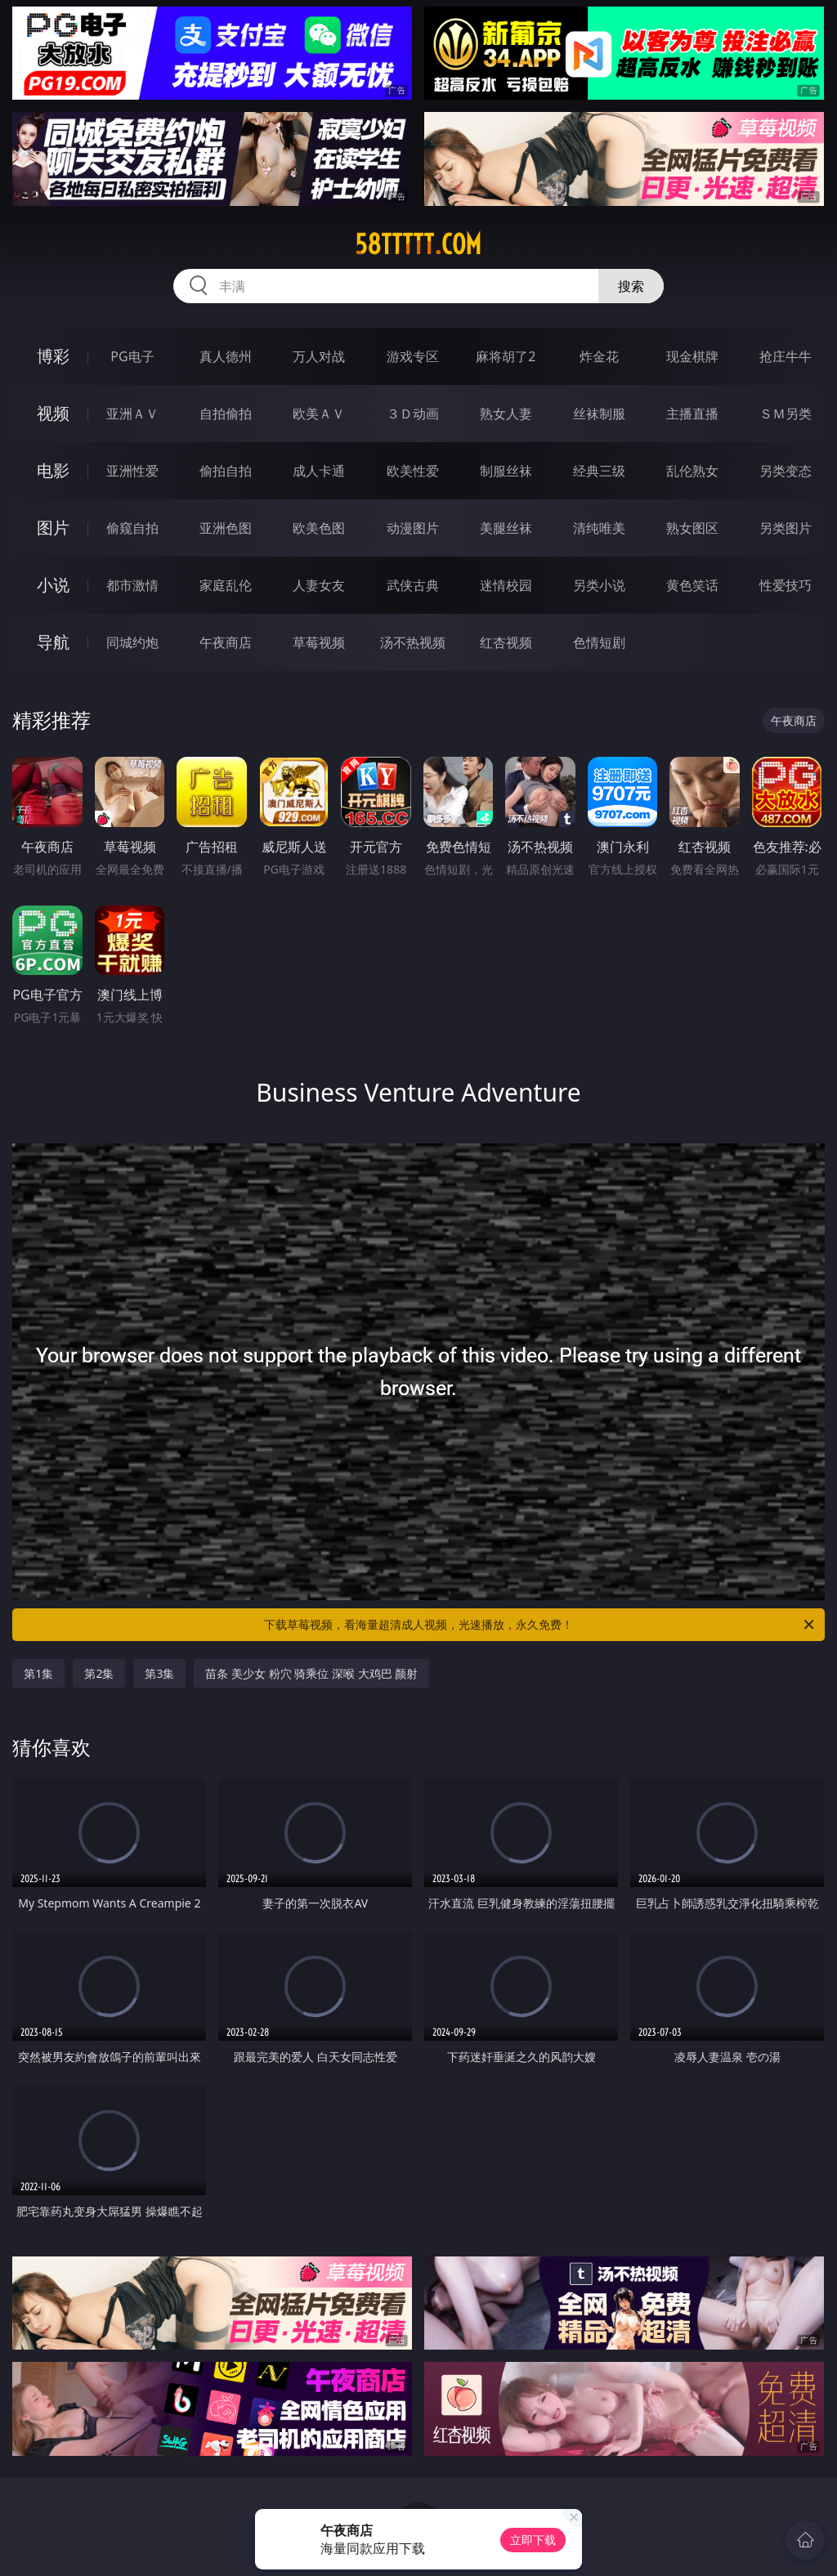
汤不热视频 (412, 642)
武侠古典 (413, 585)
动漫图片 (413, 528)
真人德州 (225, 356)
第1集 (38, 1673)
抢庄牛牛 (785, 356)
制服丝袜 (506, 471)
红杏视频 (506, 642)
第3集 (159, 1673)
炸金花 (599, 356)
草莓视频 (319, 642)
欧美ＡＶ (319, 414)
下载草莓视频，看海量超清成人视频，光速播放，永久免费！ (540, 1625)
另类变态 (785, 471)
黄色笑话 (692, 585)
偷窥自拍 (132, 528)
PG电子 (132, 356)
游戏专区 (413, 356)
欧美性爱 (413, 471)
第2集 (99, 1673)
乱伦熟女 (692, 471)
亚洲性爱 (132, 471)
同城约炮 (132, 642)
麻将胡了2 (505, 356)
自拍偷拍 (225, 414)
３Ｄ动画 (413, 414)
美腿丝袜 (506, 528)
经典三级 (599, 471)
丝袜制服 (599, 414)
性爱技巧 (785, 585)
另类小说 (599, 585)
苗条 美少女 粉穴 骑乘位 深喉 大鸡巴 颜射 (311, 1673)
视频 (53, 413)
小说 (53, 585)
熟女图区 (692, 528)
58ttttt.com (418, 244)
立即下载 (533, 2539)
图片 (53, 528)
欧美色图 (319, 528)
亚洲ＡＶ (132, 414)
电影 (53, 470)
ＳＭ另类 (785, 414)
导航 (53, 642)
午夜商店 (225, 642)
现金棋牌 (692, 356)
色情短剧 (599, 642)
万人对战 (319, 356)
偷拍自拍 (225, 471)
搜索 (631, 286)
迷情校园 (506, 585)
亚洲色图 (225, 528)
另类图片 (785, 528)
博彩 (53, 356)
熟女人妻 (506, 414)
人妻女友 (319, 585)
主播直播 (692, 414)
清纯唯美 (599, 528)
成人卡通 (319, 471)
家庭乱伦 (225, 585)
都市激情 (132, 585)
